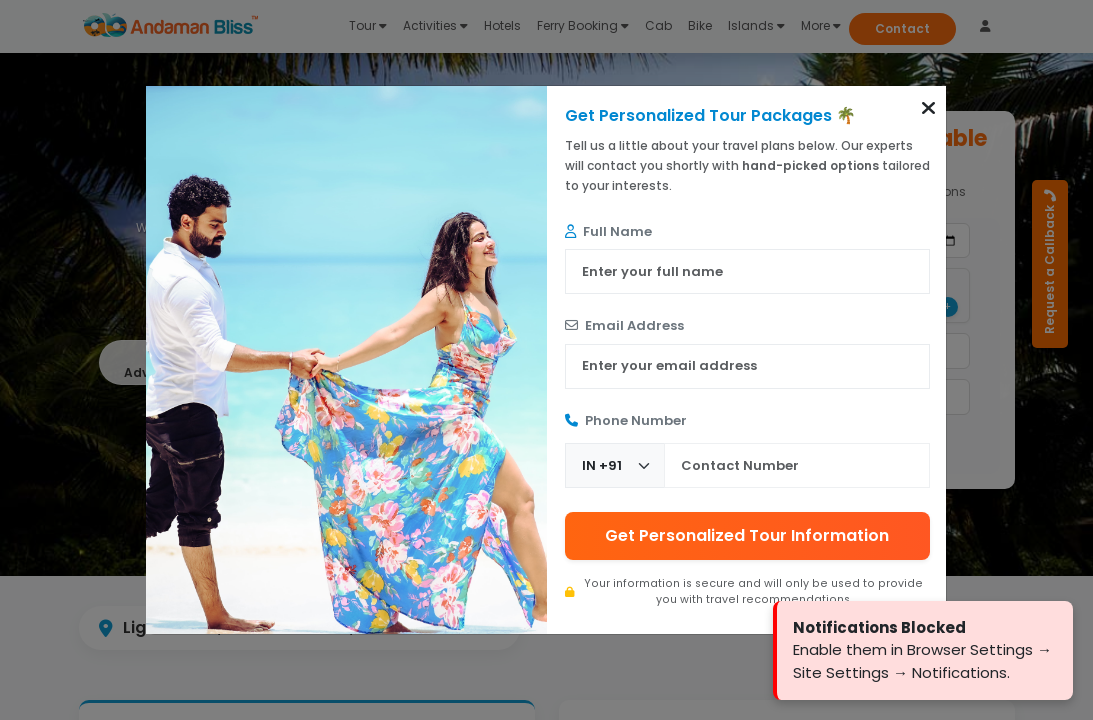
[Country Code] (615, 465)
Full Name (608, 231)
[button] (928, 108)
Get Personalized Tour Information (747, 535)
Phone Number (626, 420)
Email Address (624, 325)
